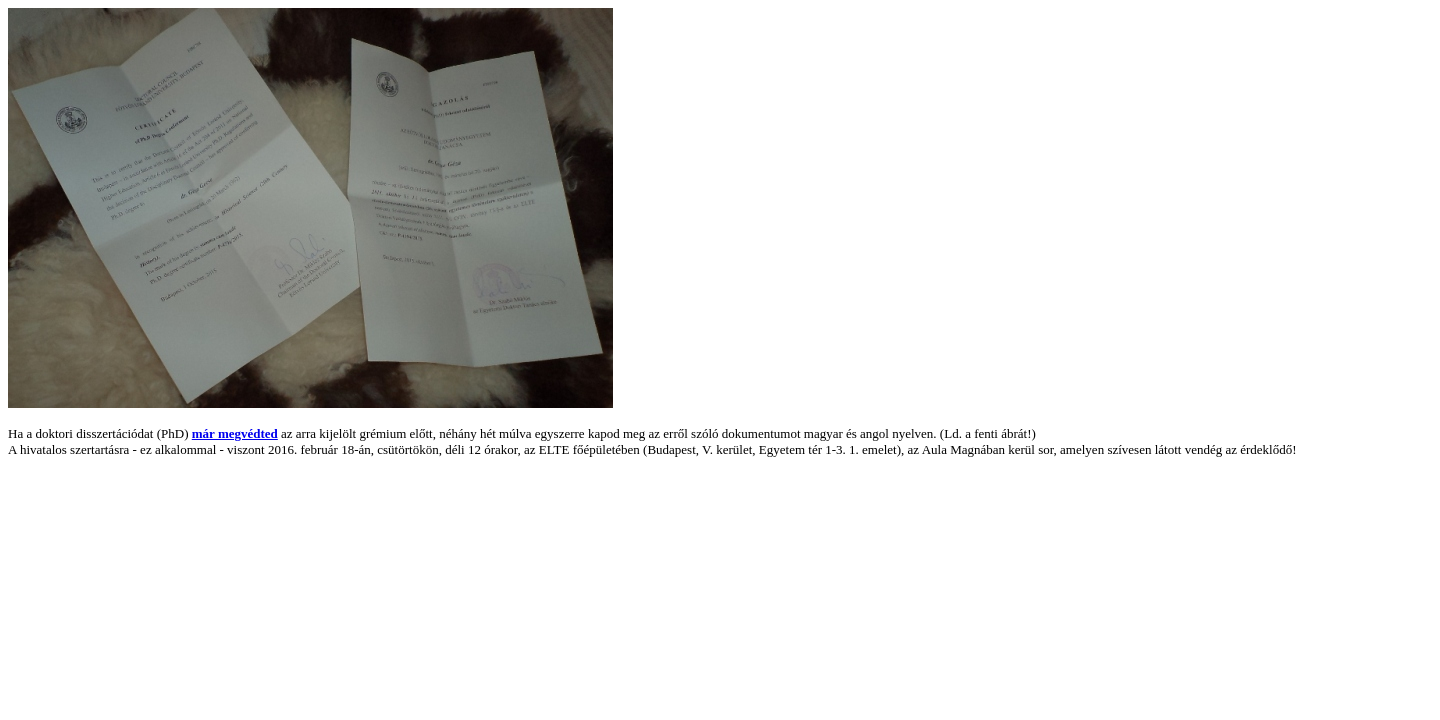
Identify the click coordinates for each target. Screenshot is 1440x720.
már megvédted (235, 433)
